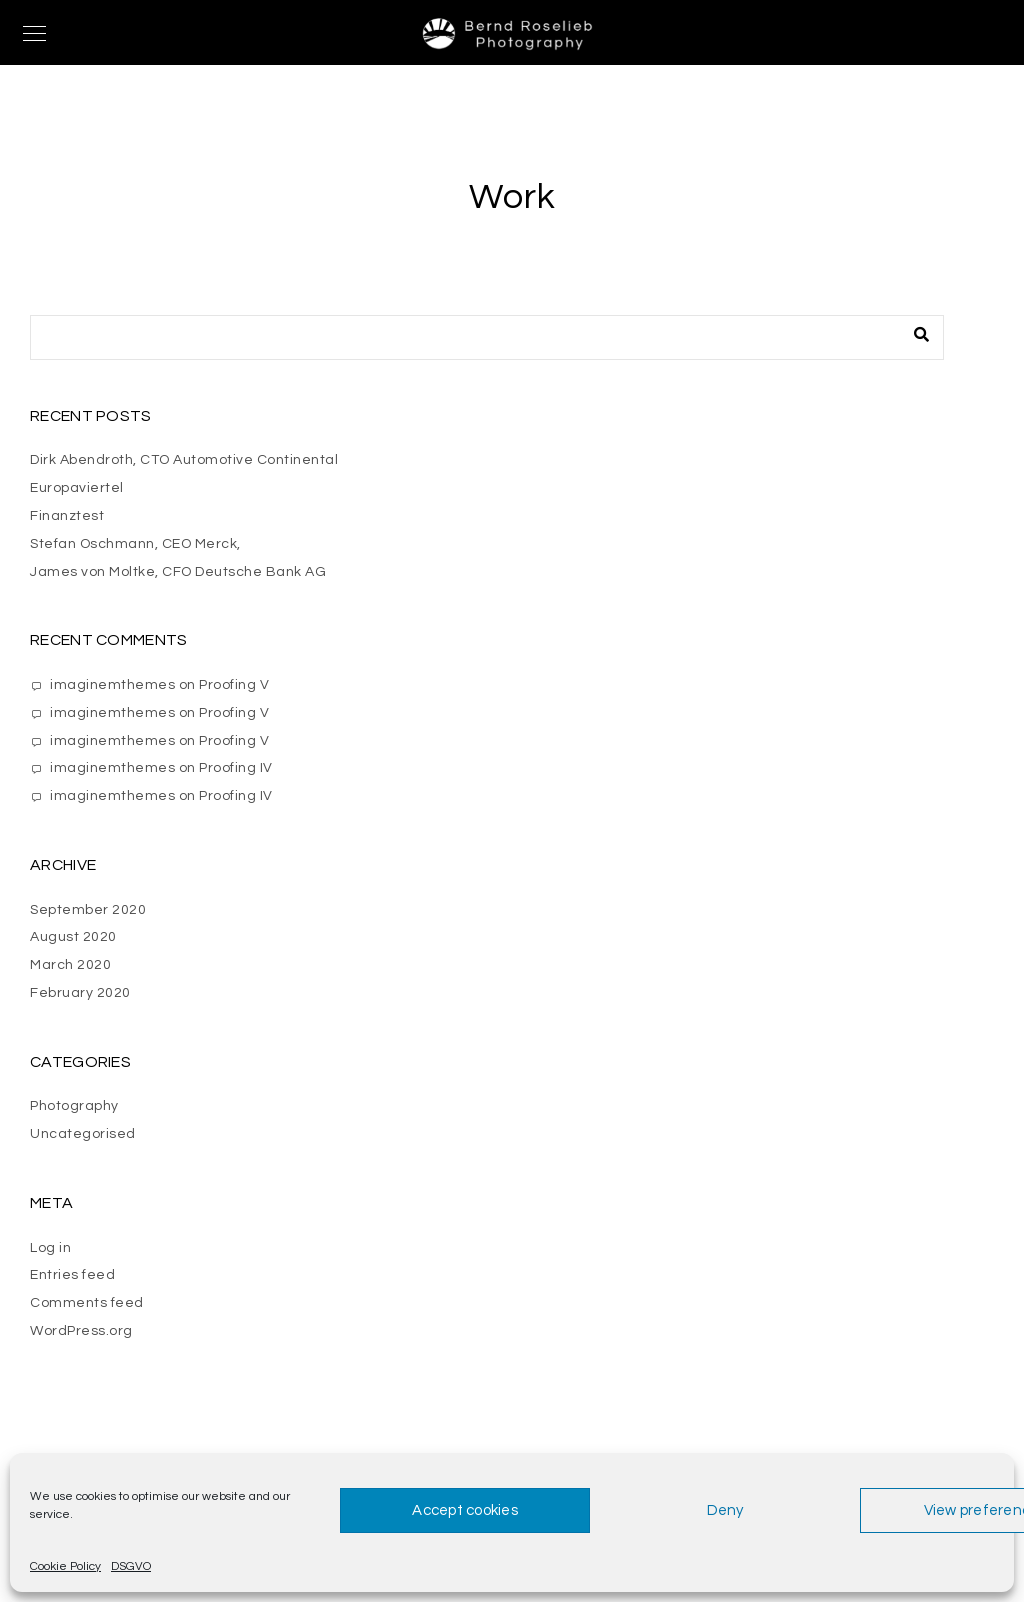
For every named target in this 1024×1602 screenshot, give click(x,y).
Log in (50, 1248)
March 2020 (70, 965)
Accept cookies (465, 1510)
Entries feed (72, 1275)
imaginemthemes (112, 685)
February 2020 (80, 993)
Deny (725, 1510)
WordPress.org (81, 1331)
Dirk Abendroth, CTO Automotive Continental (184, 460)
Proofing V (234, 685)
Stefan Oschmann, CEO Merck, (135, 544)
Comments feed (87, 1303)
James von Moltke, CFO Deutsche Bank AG (178, 572)
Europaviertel (77, 488)
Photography (74, 1106)
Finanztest (67, 516)
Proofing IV (236, 768)
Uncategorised (83, 1134)
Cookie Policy (65, 1566)
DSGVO (131, 1566)
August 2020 (73, 937)
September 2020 (88, 910)
